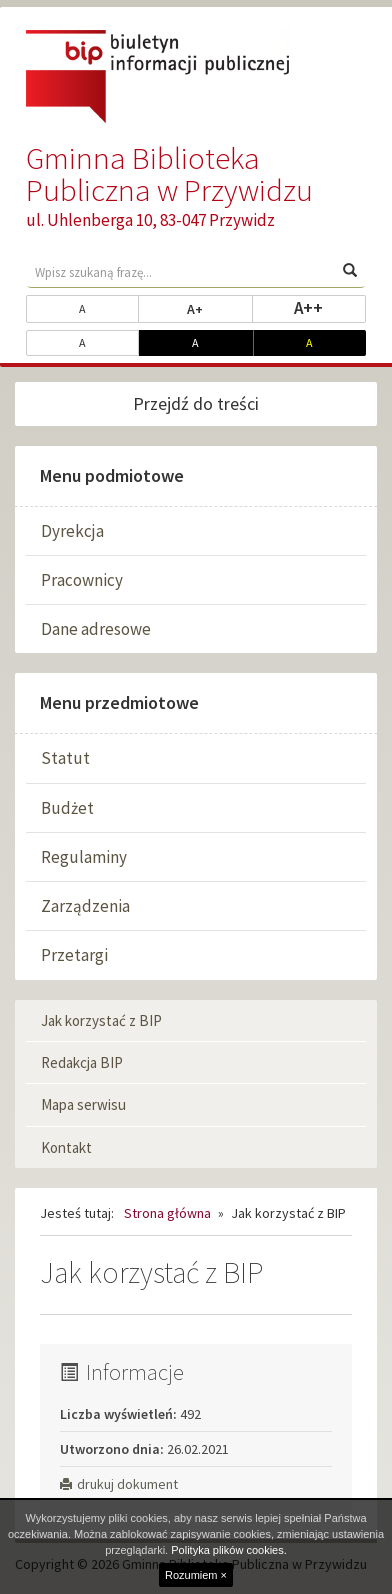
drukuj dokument (119, 1484)
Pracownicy (82, 580)
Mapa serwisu (83, 1104)
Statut (65, 758)
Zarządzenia (85, 906)
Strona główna (167, 1213)
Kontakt (66, 1147)
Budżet (67, 808)
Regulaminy (84, 857)
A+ (219, 308)
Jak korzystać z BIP (101, 1020)
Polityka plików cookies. (229, 1550)
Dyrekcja (72, 531)
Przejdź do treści (196, 403)
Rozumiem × (196, 1575)
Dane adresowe (96, 629)
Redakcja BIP (82, 1062)
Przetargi (74, 955)
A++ (330, 307)
